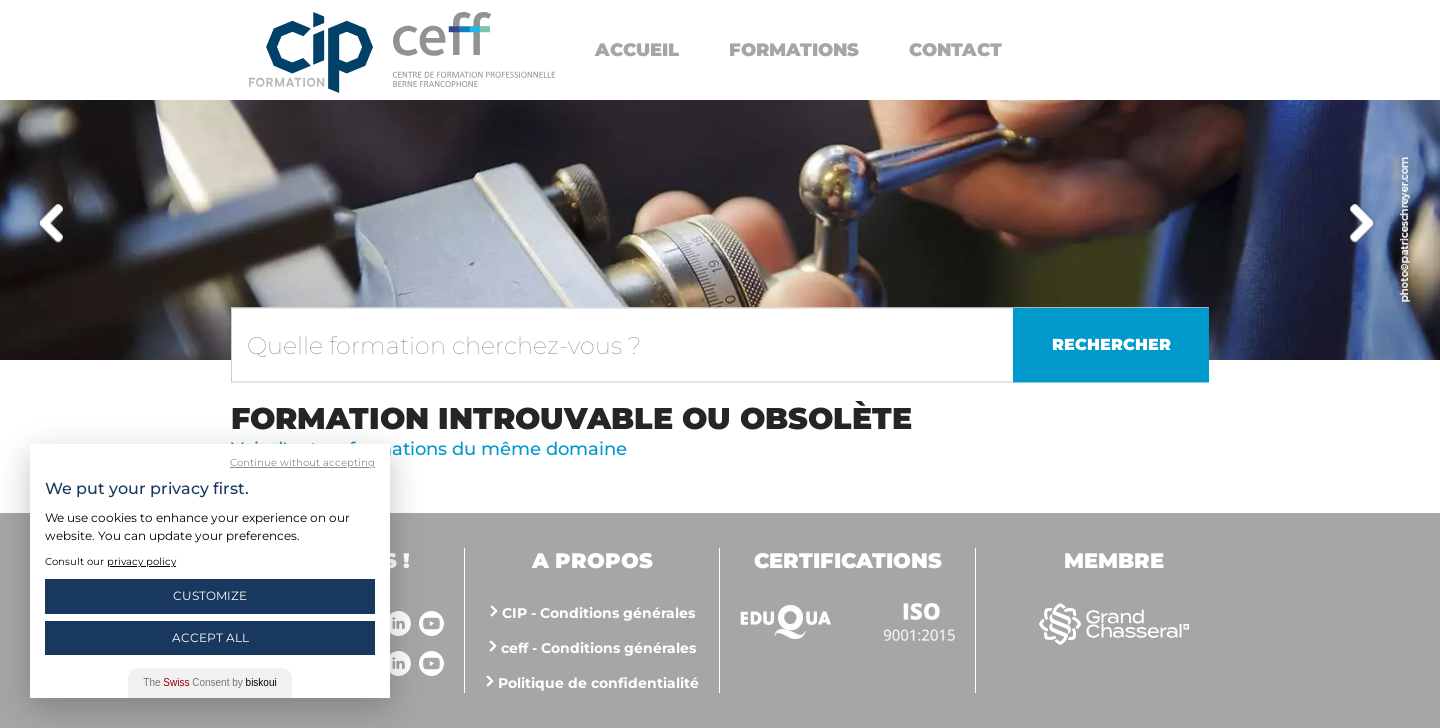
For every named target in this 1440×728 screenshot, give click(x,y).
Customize (210, 595)
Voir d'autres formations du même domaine (429, 449)
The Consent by (209, 682)
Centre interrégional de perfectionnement (311, 52)
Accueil (637, 50)
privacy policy (141, 561)
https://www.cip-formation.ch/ (474, 49)
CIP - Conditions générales (598, 613)
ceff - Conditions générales (598, 648)
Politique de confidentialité (598, 683)
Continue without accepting (302, 462)
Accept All (210, 637)
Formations (794, 50)
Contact (955, 50)
